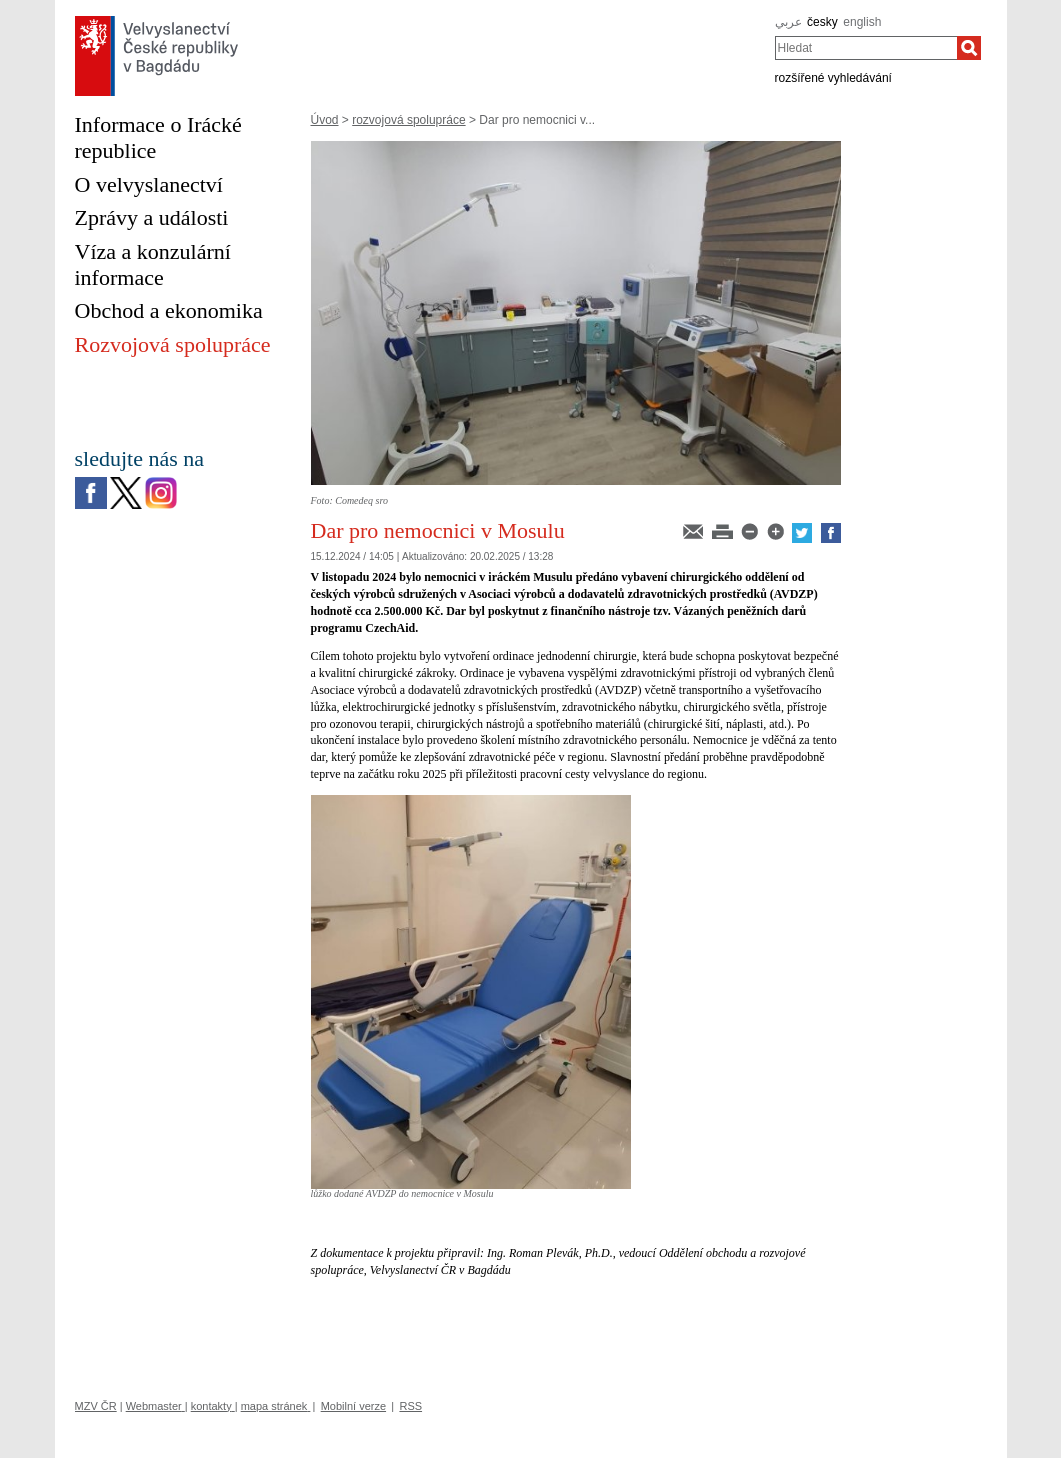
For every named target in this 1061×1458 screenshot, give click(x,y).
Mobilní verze (353, 1406)
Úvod (325, 120)
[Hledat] (969, 48)
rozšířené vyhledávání (833, 78)
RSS (410, 1406)
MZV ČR (96, 1406)
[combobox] (866, 48)
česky (822, 22)
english (862, 22)
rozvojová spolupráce (408, 120)
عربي (788, 22)
